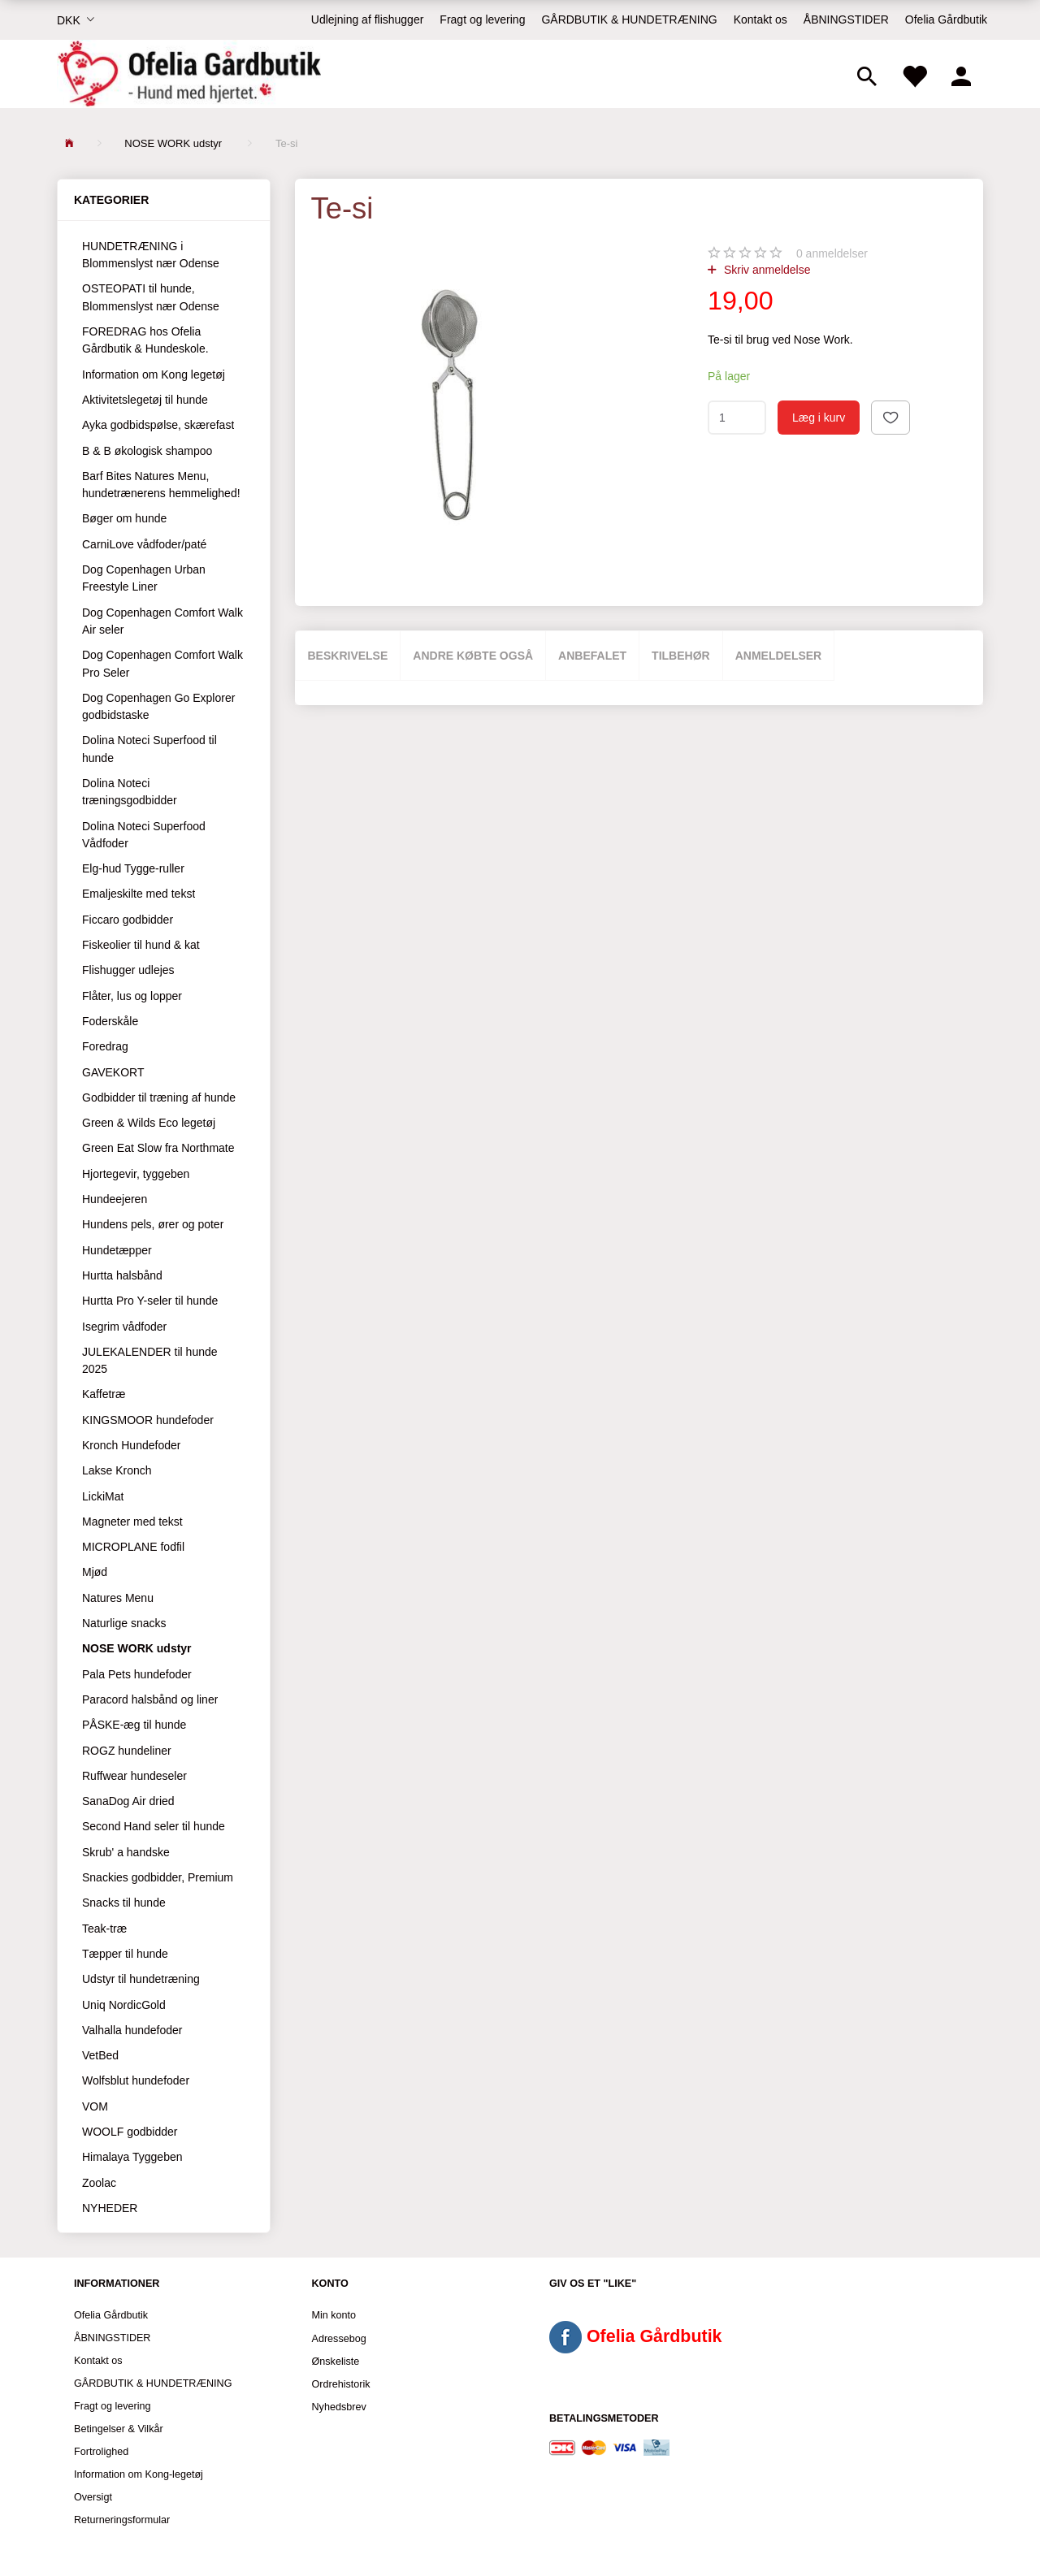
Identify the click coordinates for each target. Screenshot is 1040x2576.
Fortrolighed (101, 2451)
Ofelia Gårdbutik (946, 19)
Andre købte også (473, 655)
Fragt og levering (482, 19)
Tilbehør (681, 655)
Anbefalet (592, 655)
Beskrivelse (348, 655)
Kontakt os (760, 19)
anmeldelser (832, 253)
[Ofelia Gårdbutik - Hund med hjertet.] (189, 74)
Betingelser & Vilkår (118, 2429)
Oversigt (93, 2497)
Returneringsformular (122, 2520)
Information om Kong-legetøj (138, 2474)
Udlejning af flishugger (367, 19)
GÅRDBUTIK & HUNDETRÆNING (629, 19)
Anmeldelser (778, 655)
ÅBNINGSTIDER (846, 19)
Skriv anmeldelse (766, 269)
